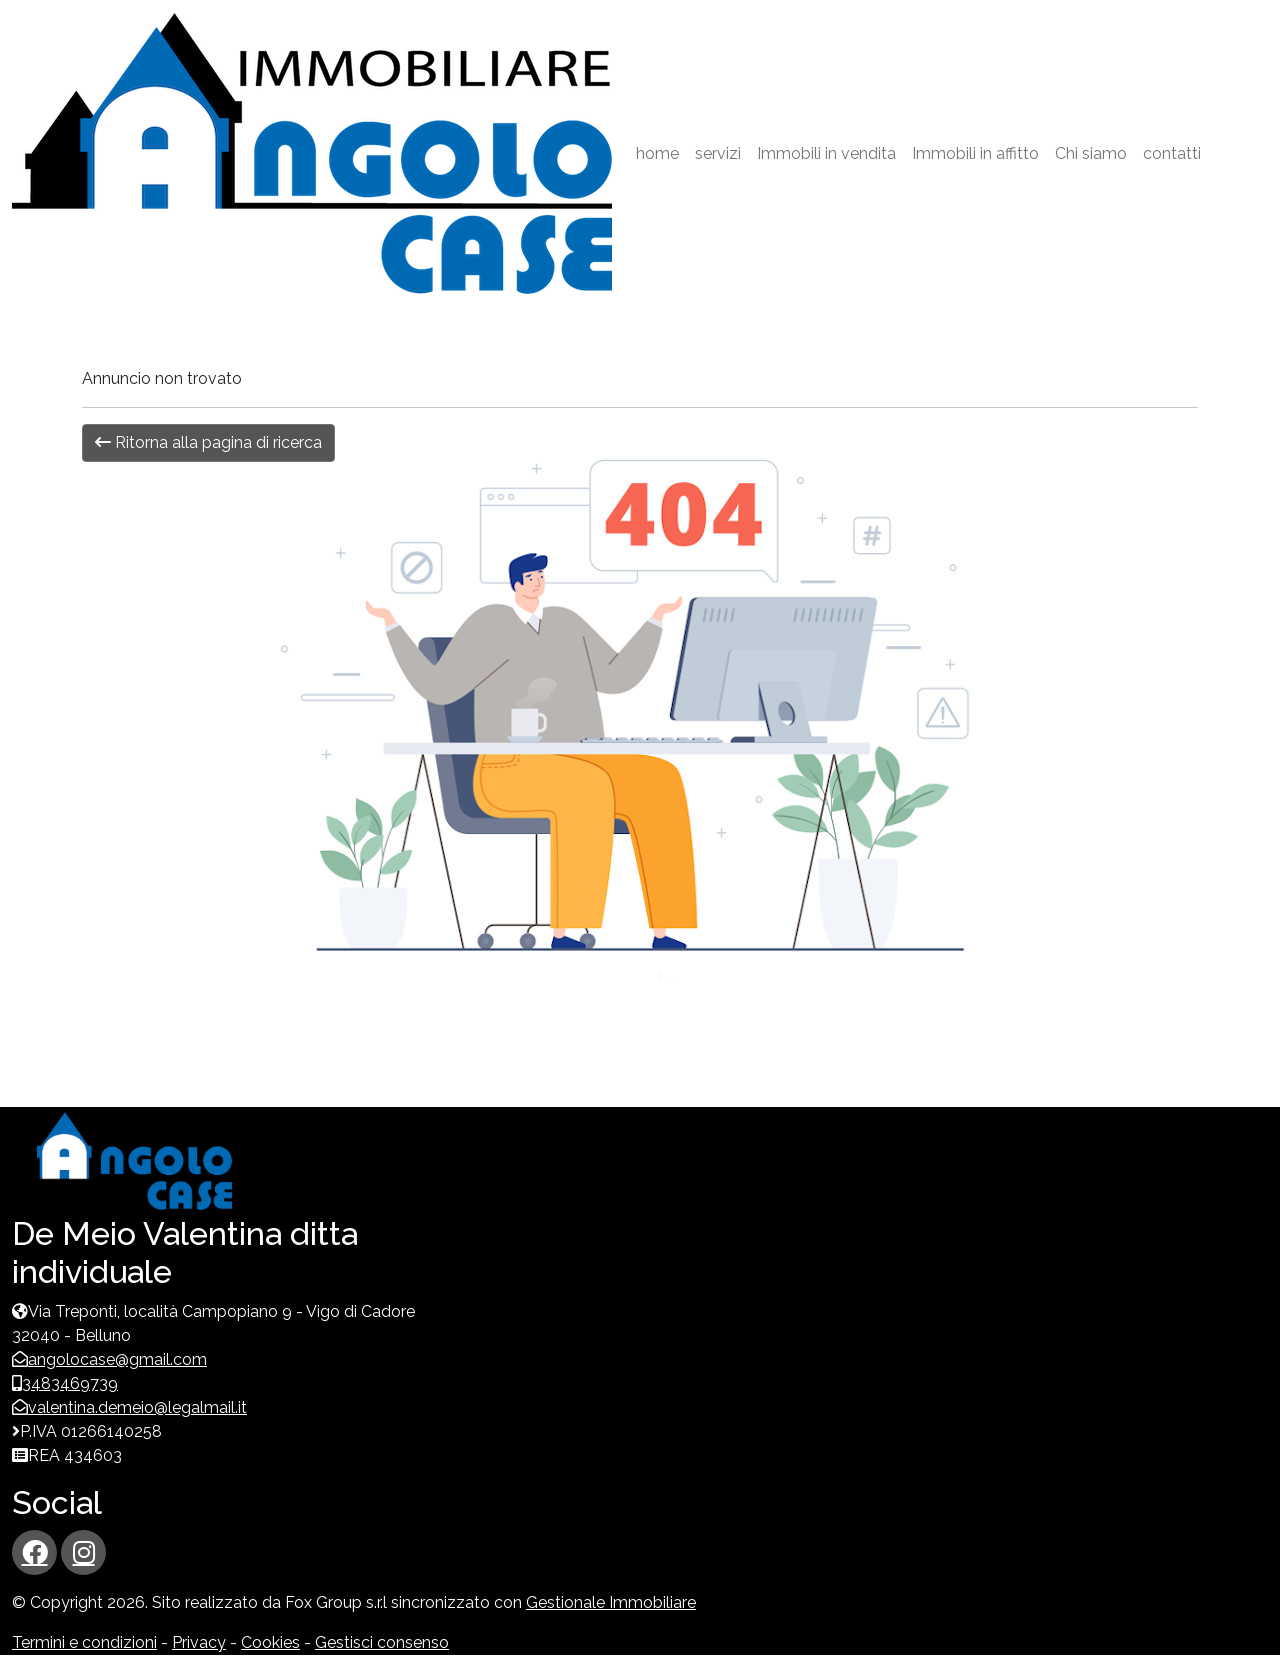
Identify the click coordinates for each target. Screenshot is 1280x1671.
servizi (718, 153)
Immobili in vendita (826, 153)
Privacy (199, 1642)
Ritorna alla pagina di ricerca (208, 442)
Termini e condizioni (84, 1642)
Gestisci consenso (382, 1642)
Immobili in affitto (975, 153)
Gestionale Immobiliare (611, 1602)
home (657, 153)
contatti (1172, 153)
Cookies (270, 1642)
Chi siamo (1091, 153)
